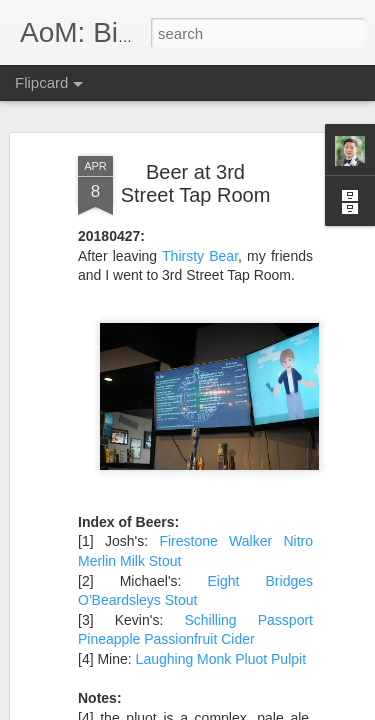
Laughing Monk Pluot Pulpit (221, 659)
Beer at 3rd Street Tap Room (196, 183)
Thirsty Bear (200, 256)
